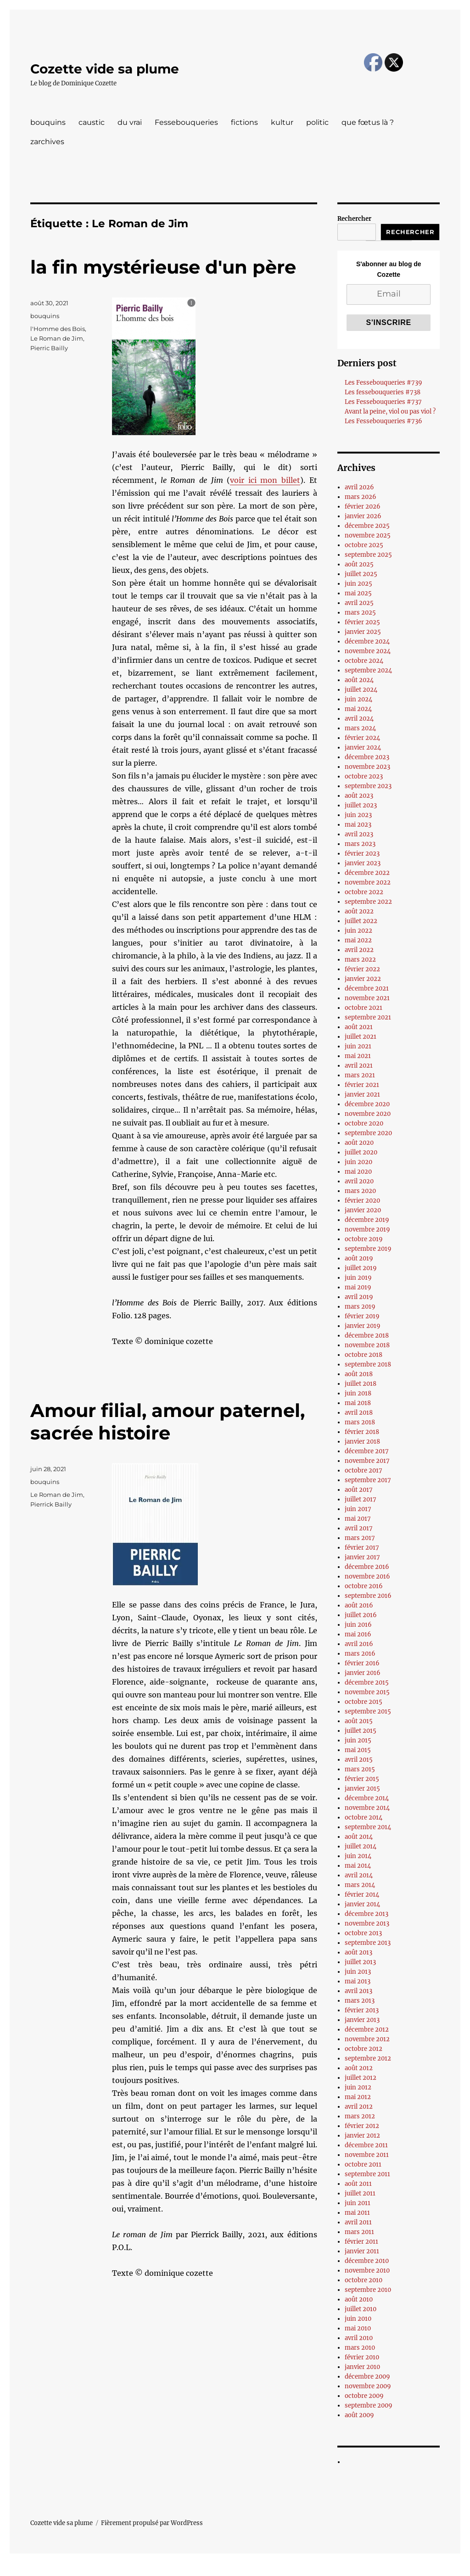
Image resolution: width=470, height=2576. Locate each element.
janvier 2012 (362, 2135)
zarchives (47, 141)
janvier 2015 (362, 1788)
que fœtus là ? (367, 122)
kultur (282, 122)
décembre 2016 (367, 1567)
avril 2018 (359, 1413)
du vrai (130, 122)
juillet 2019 (361, 1268)
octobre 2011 (363, 2164)
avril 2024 (359, 718)
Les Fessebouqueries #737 (383, 402)
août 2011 (358, 2184)
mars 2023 (360, 844)
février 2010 (362, 2357)
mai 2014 (358, 1866)
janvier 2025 (363, 632)
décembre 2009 (367, 2376)
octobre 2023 (364, 776)
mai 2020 (358, 1172)
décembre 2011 (366, 2145)
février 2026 (362, 506)
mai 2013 (357, 1981)
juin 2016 (358, 1625)
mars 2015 (360, 1769)
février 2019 (362, 1316)
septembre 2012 (368, 2058)
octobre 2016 (364, 1586)
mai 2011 (357, 2213)
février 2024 (362, 738)
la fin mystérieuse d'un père (163, 267)
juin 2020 (358, 1162)
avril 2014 (359, 1875)
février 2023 (362, 853)
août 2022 (359, 911)
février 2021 (362, 1085)
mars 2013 (360, 2001)
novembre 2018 (367, 1345)
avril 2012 (359, 2107)
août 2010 (359, 2299)
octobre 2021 (363, 1008)
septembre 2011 (367, 2174)
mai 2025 (358, 593)
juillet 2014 (360, 1846)
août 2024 (359, 680)
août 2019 (359, 1258)
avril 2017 (359, 1528)
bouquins (48, 122)
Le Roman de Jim (56, 338)
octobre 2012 (363, 2049)
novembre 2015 (367, 1692)
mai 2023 (358, 825)
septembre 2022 (368, 902)
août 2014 (359, 1837)
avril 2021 (359, 1066)
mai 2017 (358, 1519)
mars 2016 (360, 1654)
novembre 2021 (367, 998)
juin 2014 (358, 1856)
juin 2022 (358, 931)
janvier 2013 (362, 2020)
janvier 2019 (362, 1326)
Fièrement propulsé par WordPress (152, 2523)
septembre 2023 (368, 786)
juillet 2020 (361, 1152)
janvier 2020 (363, 1210)
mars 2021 (360, 1075)
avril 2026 (359, 487)
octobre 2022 (364, 892)
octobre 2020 (364, 1123)
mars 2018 (360, 1422)
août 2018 (359, 1374)
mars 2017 (360, 1538)
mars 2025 (360, 612)
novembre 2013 (367, 1923)
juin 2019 (358, 1278)
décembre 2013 (366, 1914)
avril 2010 (359, 2338)
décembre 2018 (367, 1335)
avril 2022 (359, 950)
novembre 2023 (367, 767)
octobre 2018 (363, 1355)
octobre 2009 (364, 2396)
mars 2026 (360, 497)
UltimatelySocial (310, 2569)
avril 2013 (358, 1991)
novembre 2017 (367, 1461)
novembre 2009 (368, 2386)
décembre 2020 (367, 1104)
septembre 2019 (368, 1249)
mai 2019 (358, 1287)
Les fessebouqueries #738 (382, 392)
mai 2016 (358, 1634)
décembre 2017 (367, 1451)
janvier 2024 (363, 747)
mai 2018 (358, 1403)
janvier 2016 (362, 1673)
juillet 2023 (361, 805)
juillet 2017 (360, 1499)
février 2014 (362, 1894)
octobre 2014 (363, 1817)
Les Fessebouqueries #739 (383, 382)
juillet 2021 (360, 1037)
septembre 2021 (368, 1017)
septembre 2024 (368, 670)
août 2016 (359, 1605)
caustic (91, 122)
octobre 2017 (363, 1470)
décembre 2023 (367, 757)
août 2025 (359, 564)
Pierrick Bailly (51, 1504)
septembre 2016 (368, 1596)
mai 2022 (358, 940)
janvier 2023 (362, 863)
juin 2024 (358, 699)
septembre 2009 (368, 2405)
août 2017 (359, 1490)
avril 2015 (359, 1760)
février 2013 (362, 2010)
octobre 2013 (363, 1933)
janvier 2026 (363, 516)
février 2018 (362, 1432)
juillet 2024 (361, 690)
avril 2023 (359, 834)
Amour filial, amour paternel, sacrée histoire (167, 1421)
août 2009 (359, 2415)
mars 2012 (360, 2116)
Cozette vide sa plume (104, 69)
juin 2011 (357, 2203)
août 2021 (359, 1027)
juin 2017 (358, 1509)
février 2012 (362, 2126)
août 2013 (358, 1952)
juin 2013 (358, 1972)
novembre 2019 (367, 1229)
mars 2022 (360, 959)
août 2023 (359, 796)
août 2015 (359, 1721)
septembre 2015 (368, 1711)
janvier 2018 (362, 1441)
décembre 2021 (367, 988)
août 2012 (359, 2068)
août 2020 (359, 1143)
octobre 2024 (364, 661)
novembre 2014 (367, 1808)
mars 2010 (360, 2348)
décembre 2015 (367, 1682)
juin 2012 (358, 2087)
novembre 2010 (367, 2270)
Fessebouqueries (186, 122)
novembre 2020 (368, 1114)
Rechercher (354, 219)
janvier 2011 (362, 2251)
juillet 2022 (361, 921)
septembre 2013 (368, 1943)
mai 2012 (358, 2097)
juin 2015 (358, 1740)
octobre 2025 (364, 545)
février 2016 (362, 1663)
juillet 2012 (360, 2078)
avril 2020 (359, 1181)
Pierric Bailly (49, 348)
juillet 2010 (360, 2309)
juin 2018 (358, 1393)
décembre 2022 (367, 873)
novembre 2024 (368, 651)
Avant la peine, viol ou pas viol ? (390, 411)
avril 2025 (359, 603)
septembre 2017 (368, 1480)
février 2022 (362, 969)
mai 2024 (358, 709)
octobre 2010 (363, 2280)
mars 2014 (360, 1885)
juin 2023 (358, 815)
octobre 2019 (364, 1239)
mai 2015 (358, 1750)
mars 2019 (360, 1306)
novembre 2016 (367, 1576)
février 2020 (362, 1200)
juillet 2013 (360, 1962)
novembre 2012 (367, 2039)
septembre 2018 (368, 1364)
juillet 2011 (360, 2193)
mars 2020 (360, 1191)
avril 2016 (359, 1644)
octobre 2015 (363, 1702)
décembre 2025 (367, 526)
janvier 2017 (362, 1557)
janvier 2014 (362, 1904)
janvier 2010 (362, 2367)
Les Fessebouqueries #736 (383, 421)
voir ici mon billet (265, 480)
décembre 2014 (367, 1798)
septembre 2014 (368, 1827)
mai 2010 (358, 2328)
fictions (244, 122)
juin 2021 (358, 1046)
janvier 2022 (363, 979)
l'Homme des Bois (57, 328)
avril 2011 (358, 2222)
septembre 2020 (368, 1133)
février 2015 (362, 1779)
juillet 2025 (361, 574)
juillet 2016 (361, 1615)
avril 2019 (359, 1297)
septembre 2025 (368, 555)
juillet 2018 (360, 1384)
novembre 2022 (368, 882)
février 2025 (362, 622)
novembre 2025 (368, 535)
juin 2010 (358, 2319)
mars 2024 (360, 728)
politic (317, 122)
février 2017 (362, 1547)
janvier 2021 (362, 1094)
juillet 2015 (360, 1731)
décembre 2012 (367, 2029)
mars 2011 (359, 2232)
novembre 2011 (367, 2155)
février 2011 (361, 2242)
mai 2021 (358, 1056)
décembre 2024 (367, 641)
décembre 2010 (367, 2261)
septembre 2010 (368, 2290)
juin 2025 (358, 584)
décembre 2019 (367, 1220)
